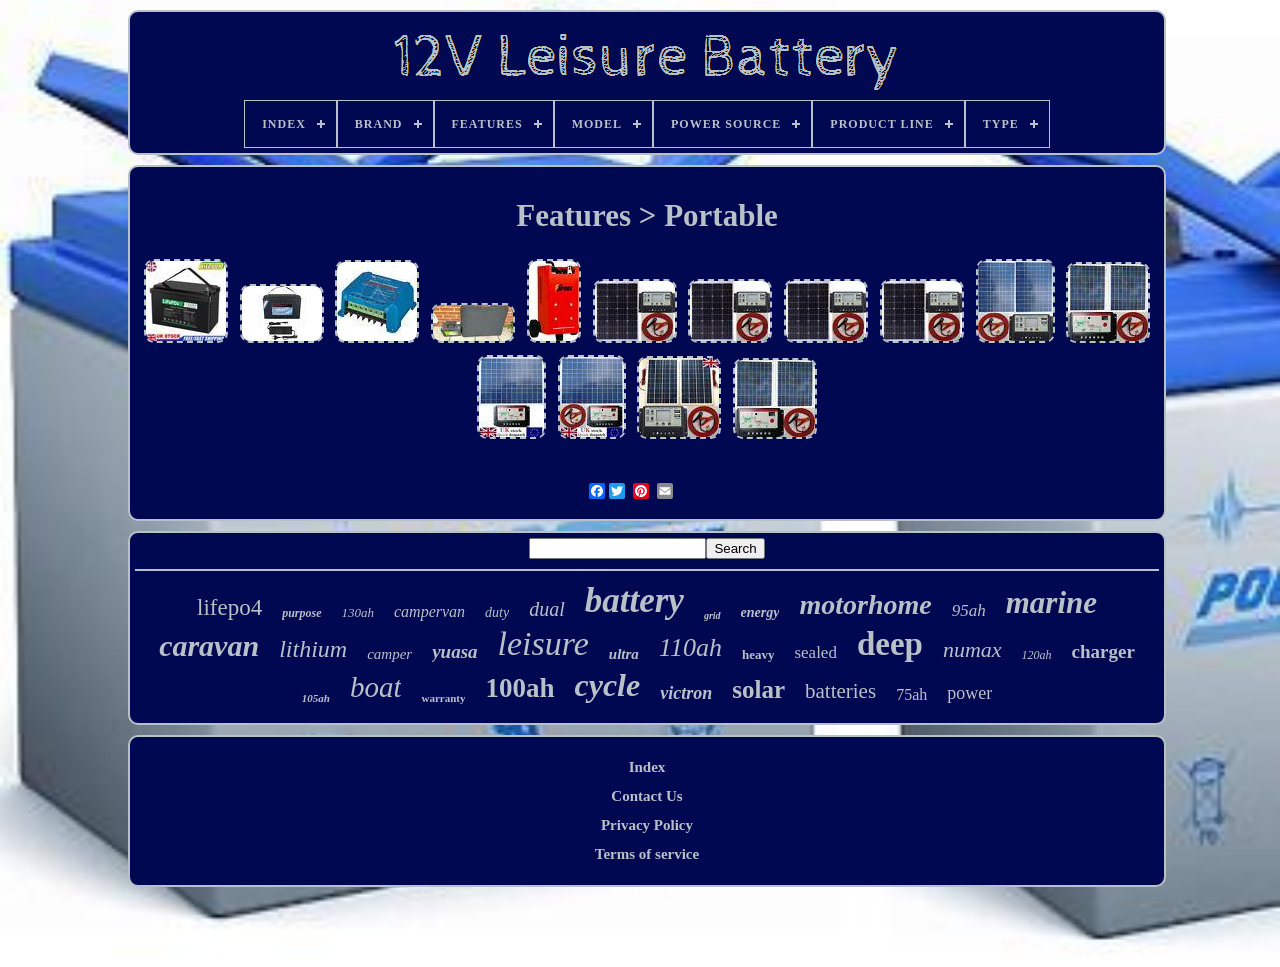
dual (547, 609)
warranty (443, 698)
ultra (624, 654)
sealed (815, 652)
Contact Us (646, 796)
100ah (519, 688)
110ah (690, 647)
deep (890, 644)
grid (712, 615)
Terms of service (647, 854)
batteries (840, 691)
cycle (608, 685)
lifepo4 (229, 607)
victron (686, 693)
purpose (301, 613)
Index (647, 767)
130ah (358, 612)
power (969, 693)
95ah (969, 610)
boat (376, 687)
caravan (209, 645)
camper (389, 654)
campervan (429, 611)
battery (634, 600)
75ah (911, 694)
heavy (758, 654)
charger (1103, 651)
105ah (316, 698)
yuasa (454, 651)
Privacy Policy (647, 825)
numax (972, 649)
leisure (543, 643)
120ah (1037, 655)
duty (497, 612)
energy (760, 612)
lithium (313, 649)
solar (758, 689)
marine (1051, 602)
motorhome (865, 604)
